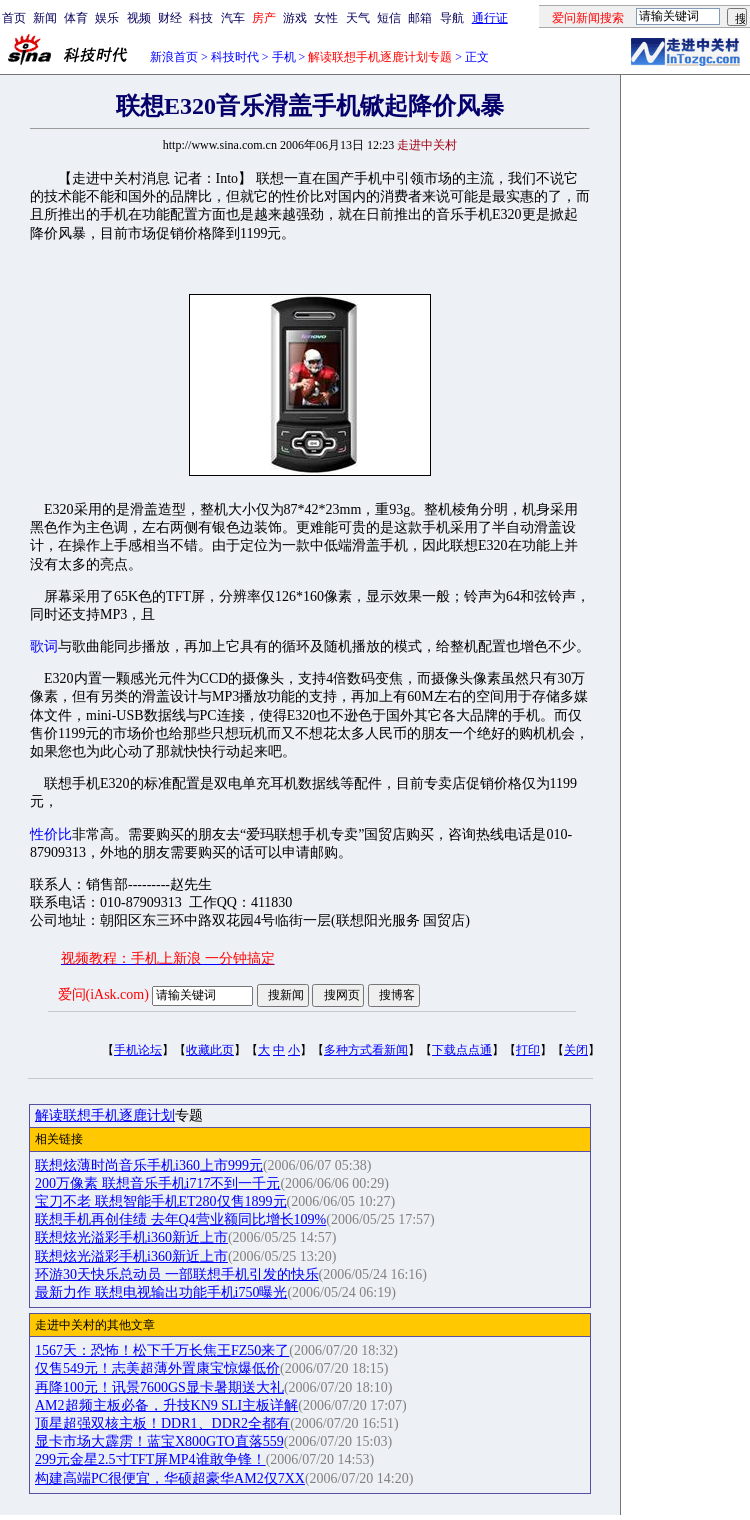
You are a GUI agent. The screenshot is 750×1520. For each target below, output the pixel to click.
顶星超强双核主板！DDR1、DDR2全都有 (162, 1423)
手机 (284, 57)
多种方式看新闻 (366, 1050)
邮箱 (420, 18)
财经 (170, 18)
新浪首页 (174, 57)
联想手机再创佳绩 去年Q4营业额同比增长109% (180, 1219)
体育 (76, 18)
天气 (358, 18)
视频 (139, 18)
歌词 (44, 646)
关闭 (576, 1050)
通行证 (490, 18)
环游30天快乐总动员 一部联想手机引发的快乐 (177, 1274)
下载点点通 (462, 1050)
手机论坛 (138, 1050)
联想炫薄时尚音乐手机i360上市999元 (149, 1165)
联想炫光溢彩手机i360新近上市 (131, 1237)
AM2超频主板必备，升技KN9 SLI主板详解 (166, 1405)
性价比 (51, 834)
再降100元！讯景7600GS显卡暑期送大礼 (159, 1387)
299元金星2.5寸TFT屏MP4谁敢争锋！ (150, 1459)
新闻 (45, 18)
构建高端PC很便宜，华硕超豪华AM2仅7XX (170, 1478)
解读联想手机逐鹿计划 (105, 1115)
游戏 (295, 18)
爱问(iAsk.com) (103, 994)
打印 (528, 1050)
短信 (389, 18)
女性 (326, 18)
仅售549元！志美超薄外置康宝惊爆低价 (157, 1368)
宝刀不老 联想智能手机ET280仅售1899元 (161, 1201)
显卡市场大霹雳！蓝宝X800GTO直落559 (159, 1441)
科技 (201, 18)
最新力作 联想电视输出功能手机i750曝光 (161, 1292)
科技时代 (235, 57)
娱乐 (107, 18)
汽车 (233, 18)
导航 (452, 18)
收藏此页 (210, 1050)
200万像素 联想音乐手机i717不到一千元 (157, 1183)
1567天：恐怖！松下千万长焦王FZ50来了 (162, 1350)
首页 (14, 18)
